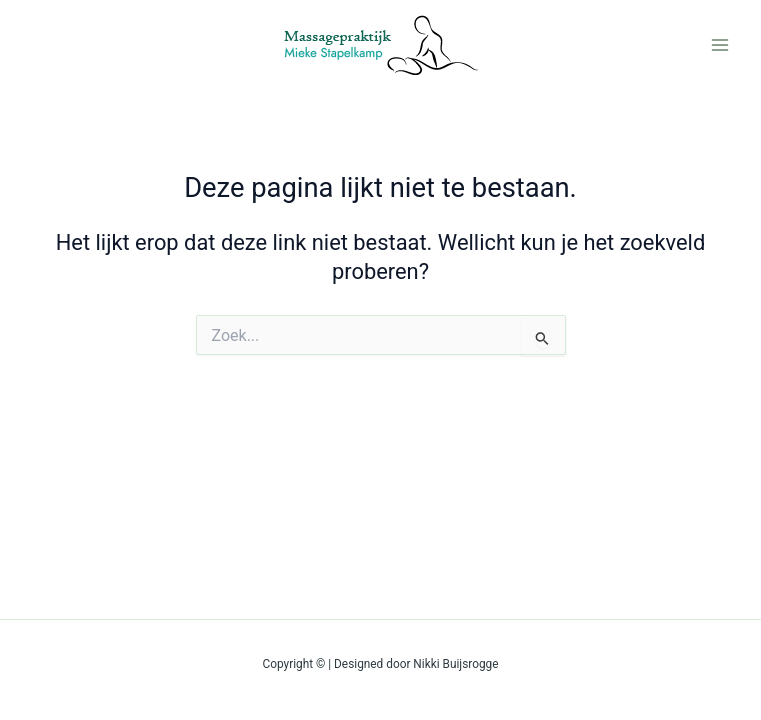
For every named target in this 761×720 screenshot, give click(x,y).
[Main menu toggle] (720, 45)
